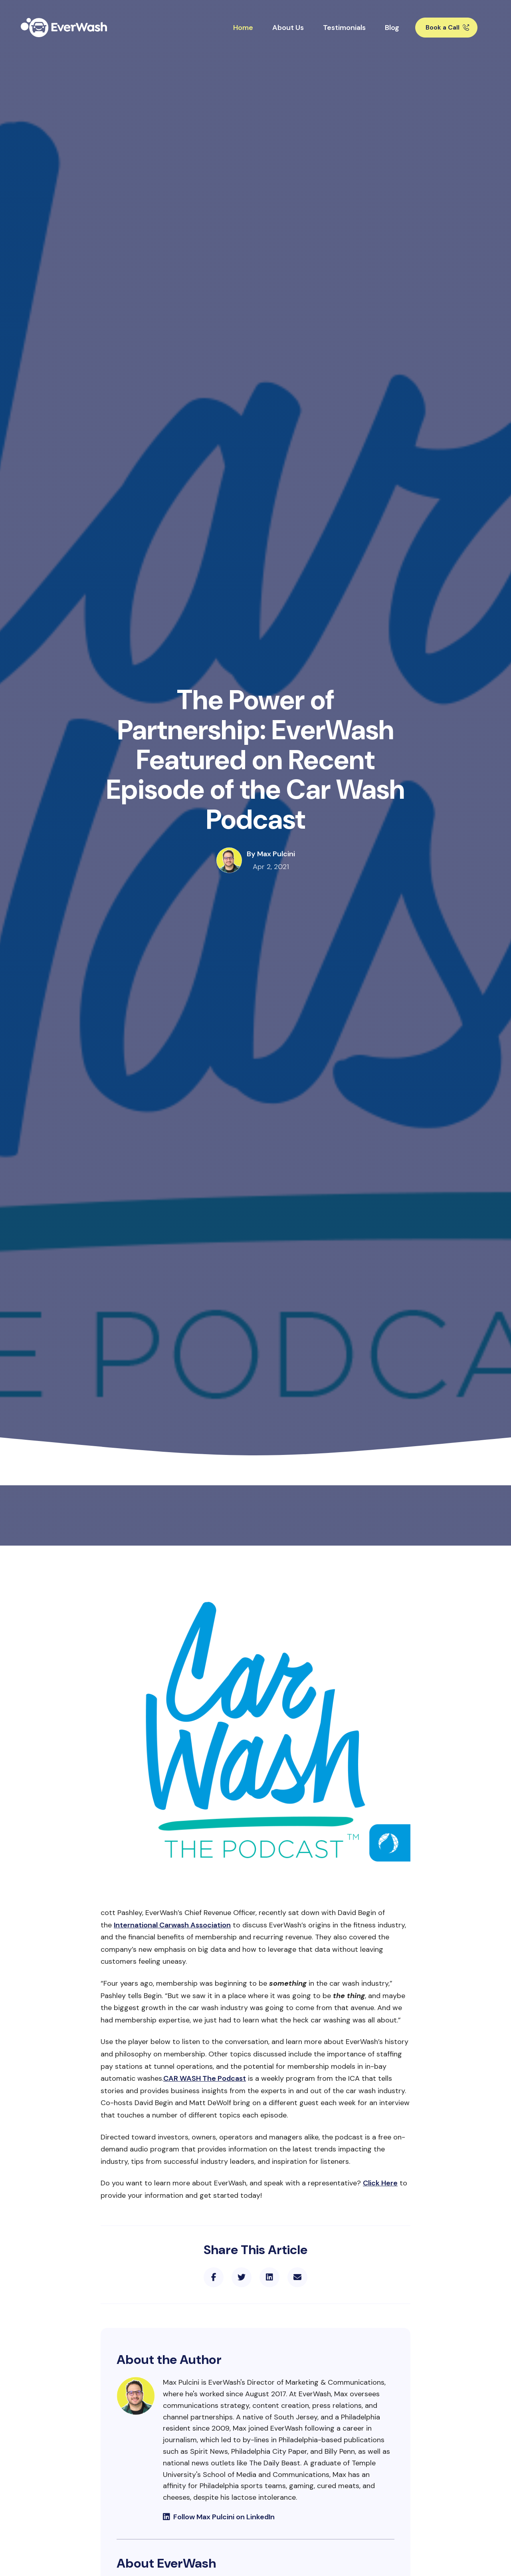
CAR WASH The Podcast (204, 2078)
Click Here (380, 2183)
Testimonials (344, 27)
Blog (392, 27)
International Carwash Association (172, 1925)
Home (243, 27)
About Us (288, 27)
